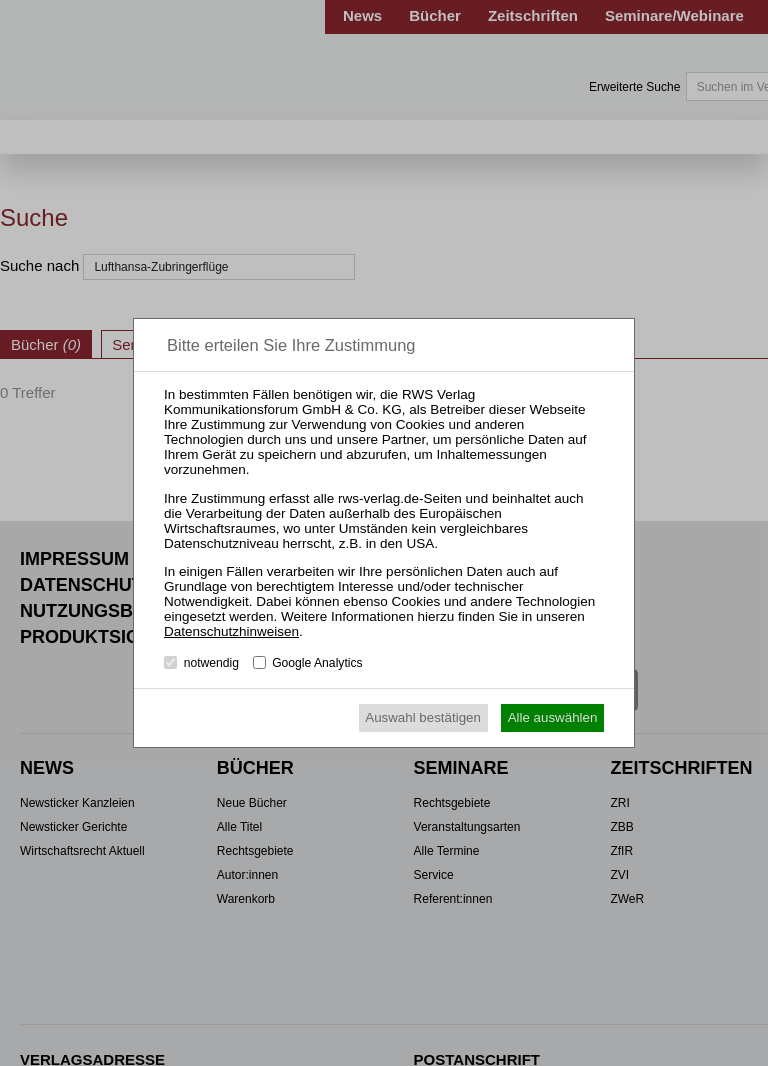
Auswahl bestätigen (423, 717)
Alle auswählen (553, 717)
